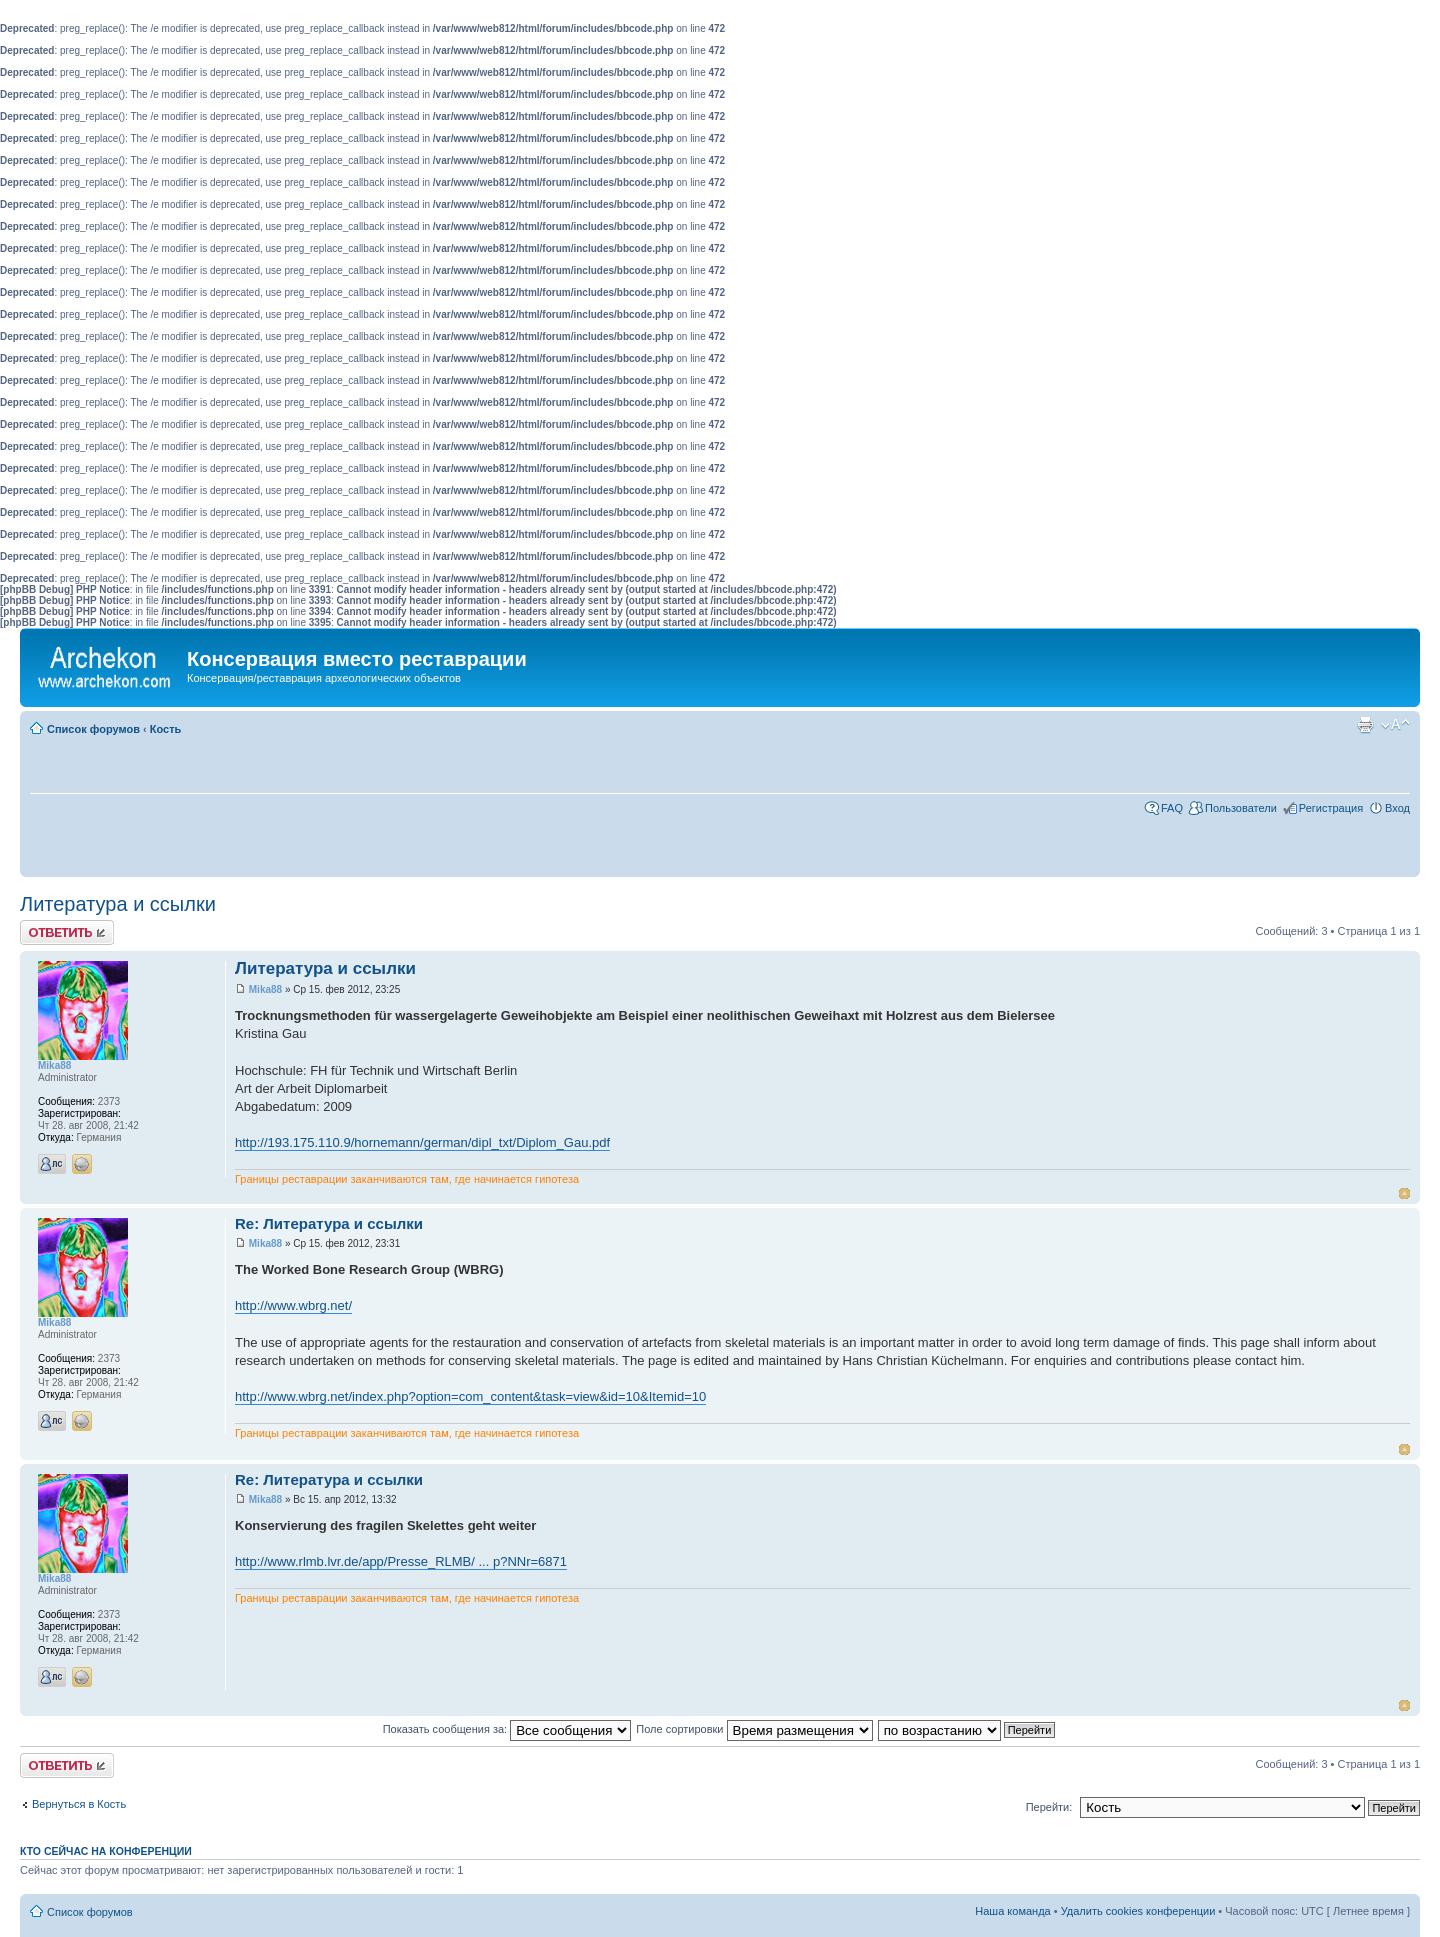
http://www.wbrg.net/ (293, 1305)
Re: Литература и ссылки (329, 1223)
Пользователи (1241, 808)
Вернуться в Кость (79, 1804)
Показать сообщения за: (507, 1729)
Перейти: (1049, 1807)
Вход (1397, 808)
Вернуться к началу (1404, 1193)
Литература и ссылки (118, 904)
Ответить (67, 932)
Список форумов (93, 729)
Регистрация (1331, 808)
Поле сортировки (754, 1729)
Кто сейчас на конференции (106, 1851)
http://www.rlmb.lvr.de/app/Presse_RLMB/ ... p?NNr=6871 (401, 1561)
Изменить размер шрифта (1395, 725)
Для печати (1365, 725)
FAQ (1172, 808)
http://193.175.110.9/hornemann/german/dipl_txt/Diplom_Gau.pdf (422, 1142)
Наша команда (1012, 1911)
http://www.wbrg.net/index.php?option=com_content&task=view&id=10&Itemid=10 (470, 1396)
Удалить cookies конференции (1138, 1911)
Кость (166, 729)
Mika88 (265, 989)
